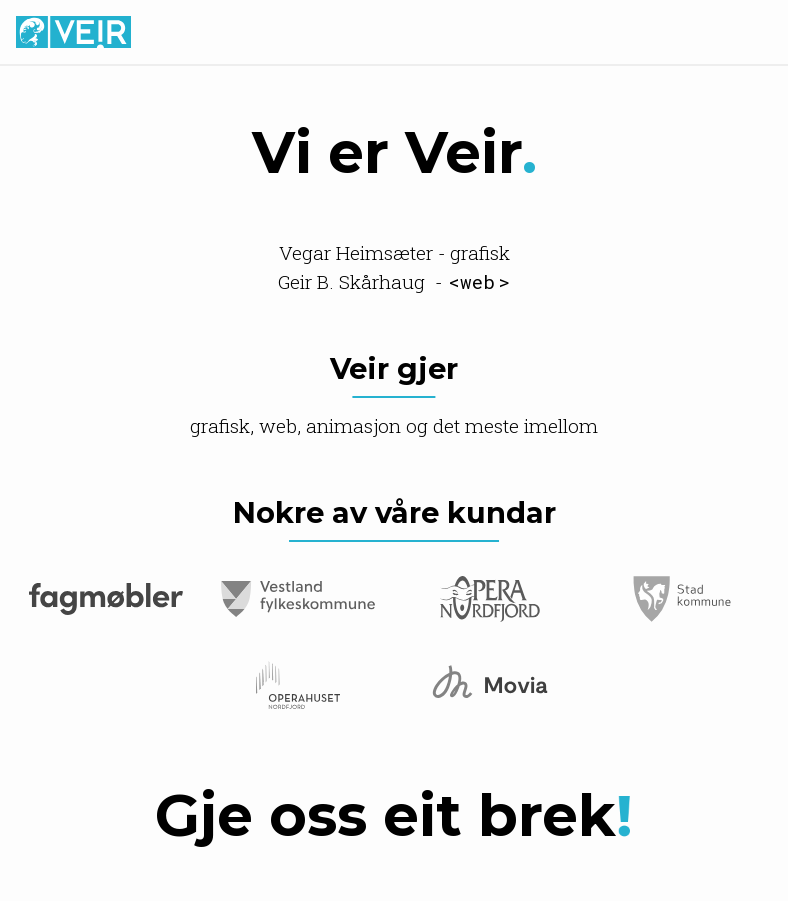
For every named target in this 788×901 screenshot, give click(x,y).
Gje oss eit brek (394, 815)
